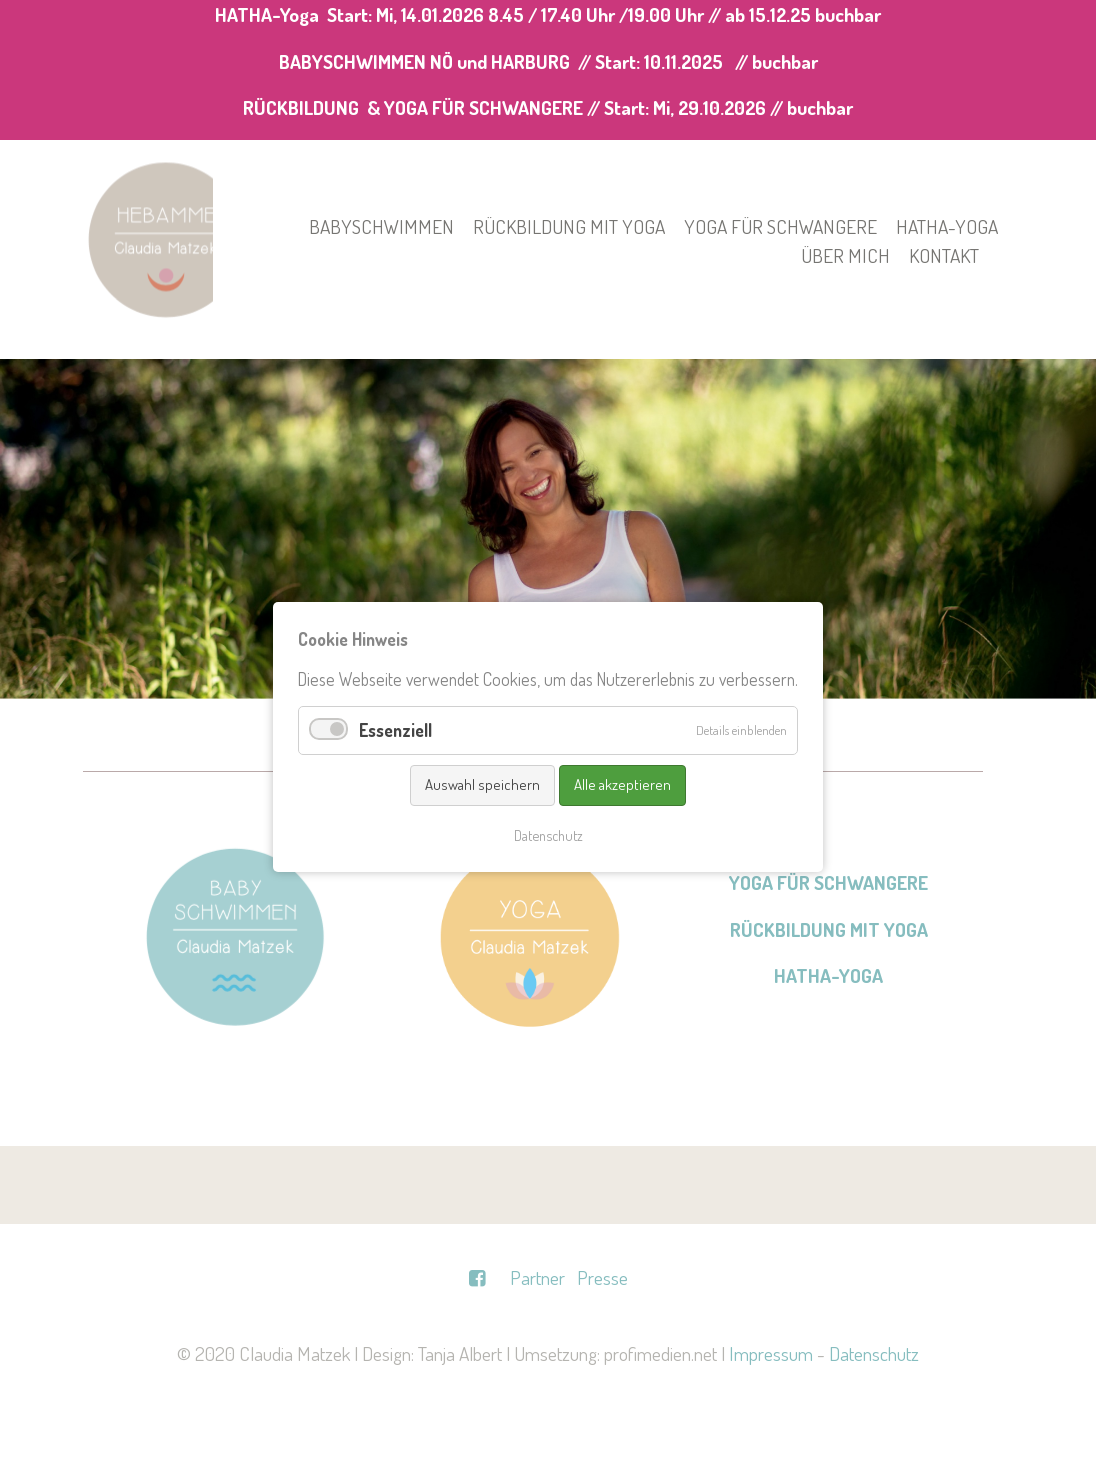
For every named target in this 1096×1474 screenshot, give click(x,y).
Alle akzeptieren (622, 784)
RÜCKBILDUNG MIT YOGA (829, 929)
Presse (602, 1277)
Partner (537, 1277)
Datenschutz (874, 1353)
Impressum (771, 1353)
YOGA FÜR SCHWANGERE (828, 882)
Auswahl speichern (482, 784)
